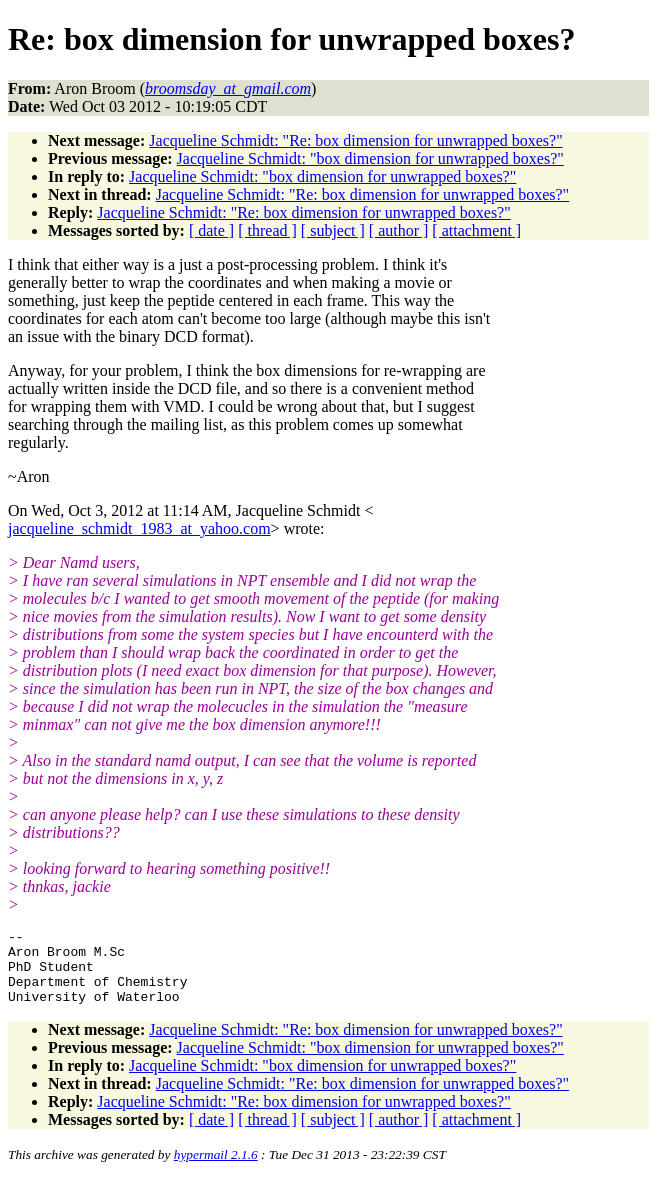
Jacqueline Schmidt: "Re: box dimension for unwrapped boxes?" (355, 140)
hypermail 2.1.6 (216, 1169)
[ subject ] (333, 230)
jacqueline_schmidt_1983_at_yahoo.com (139, 528)
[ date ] (211, 230)
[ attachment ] (476, 230)
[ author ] (399, 230)
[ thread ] (267, 230)
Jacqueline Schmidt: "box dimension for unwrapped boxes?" (370, 158)
